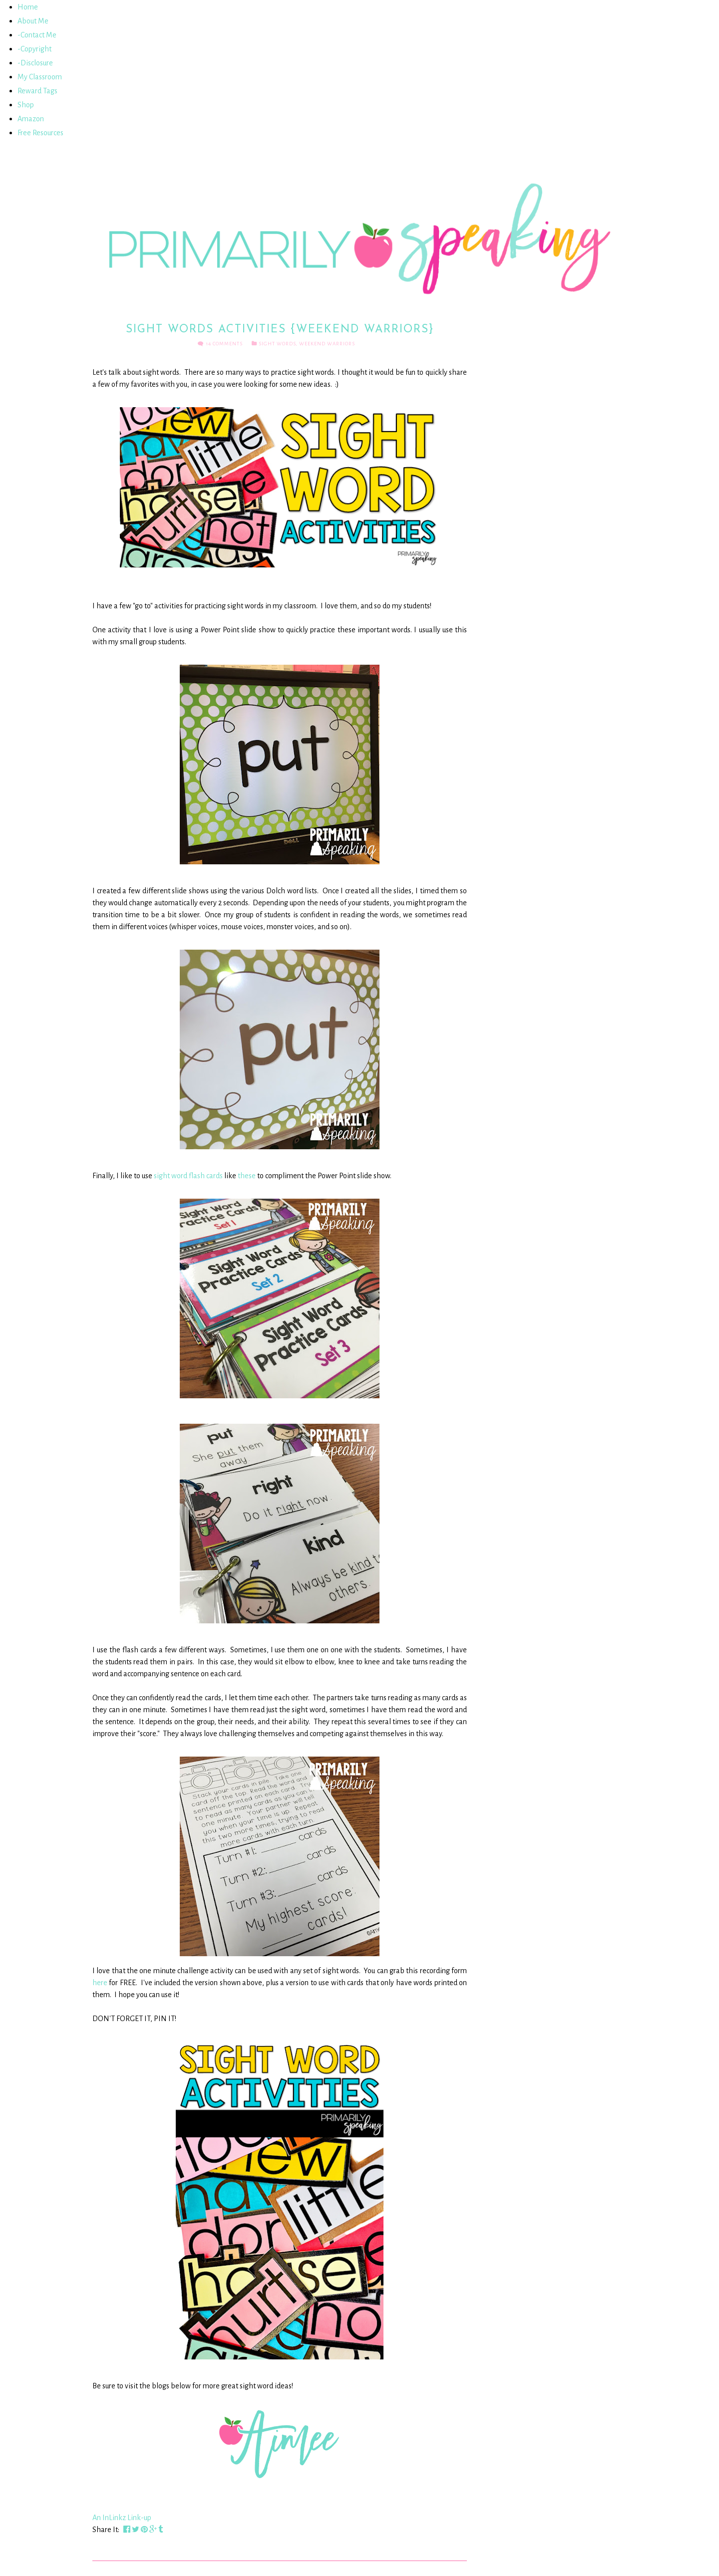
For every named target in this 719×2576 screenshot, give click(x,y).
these (247, 1176)
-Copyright (34, 49)
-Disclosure (35, 63)
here (99, 1983)
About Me (32, 21)
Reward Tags (37, 91)
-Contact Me (36, 35)
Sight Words (277, 343)
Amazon (30, 119)
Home (27, 7)
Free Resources (40, 133)
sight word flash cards (188, 1176)
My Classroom (39, 77)
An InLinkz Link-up (121, 2518)
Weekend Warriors (327, 343)
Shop (25, 105)
